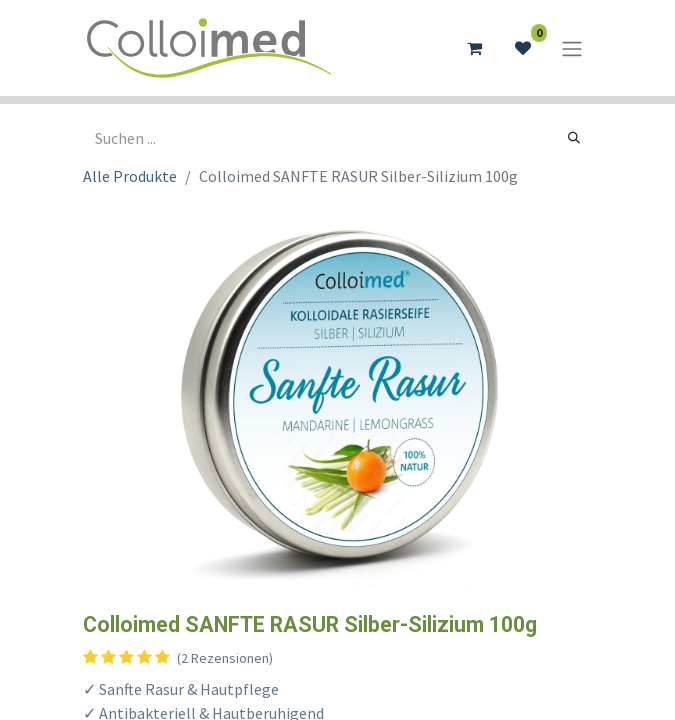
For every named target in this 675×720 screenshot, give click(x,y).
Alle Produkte (130, 176)
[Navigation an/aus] (572, 48)
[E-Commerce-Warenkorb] (475, 48)
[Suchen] (574, 138)
